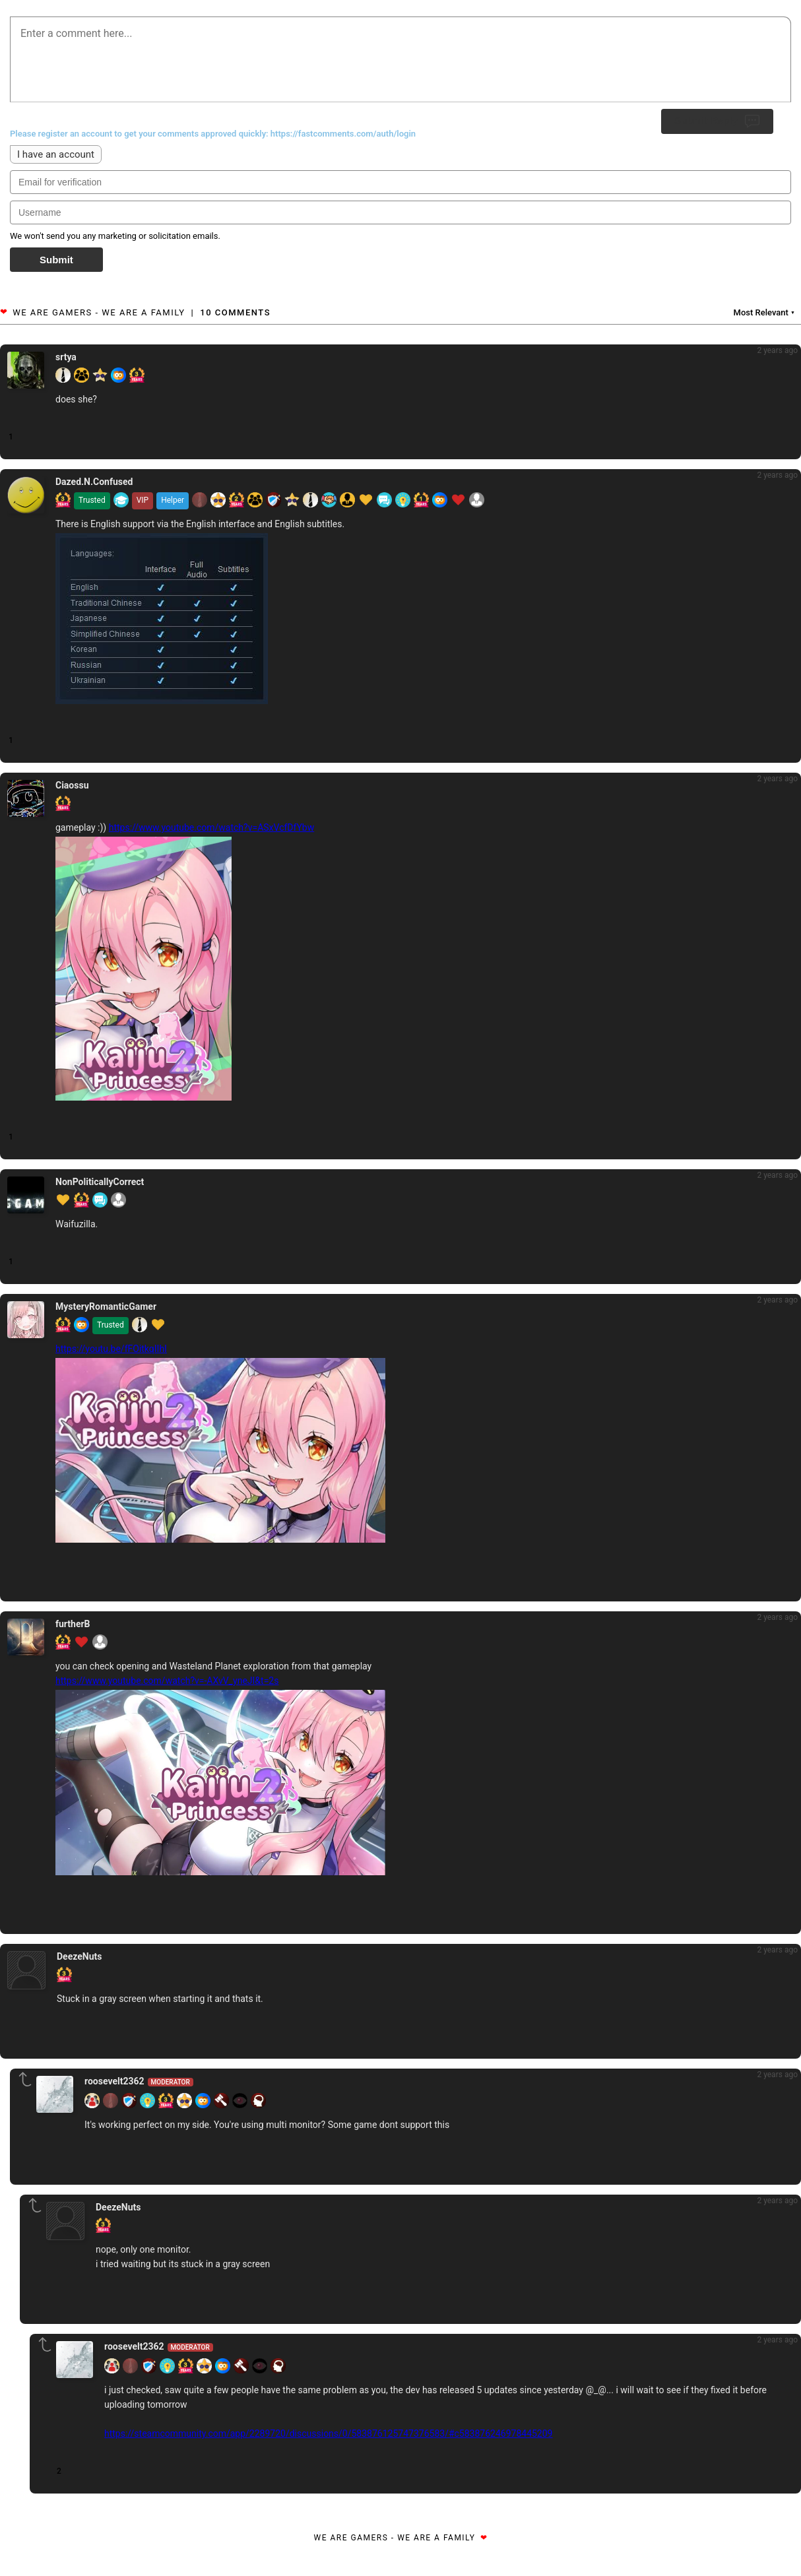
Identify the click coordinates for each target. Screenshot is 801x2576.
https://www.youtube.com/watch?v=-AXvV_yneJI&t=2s (166, 1680)
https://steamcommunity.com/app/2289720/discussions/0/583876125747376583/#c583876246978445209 (328, 2433)
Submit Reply (717, 121)
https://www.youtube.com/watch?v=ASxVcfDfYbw (212, 827)
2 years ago (777, 350)
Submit (56, 259)
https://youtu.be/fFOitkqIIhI (111, 1348)
